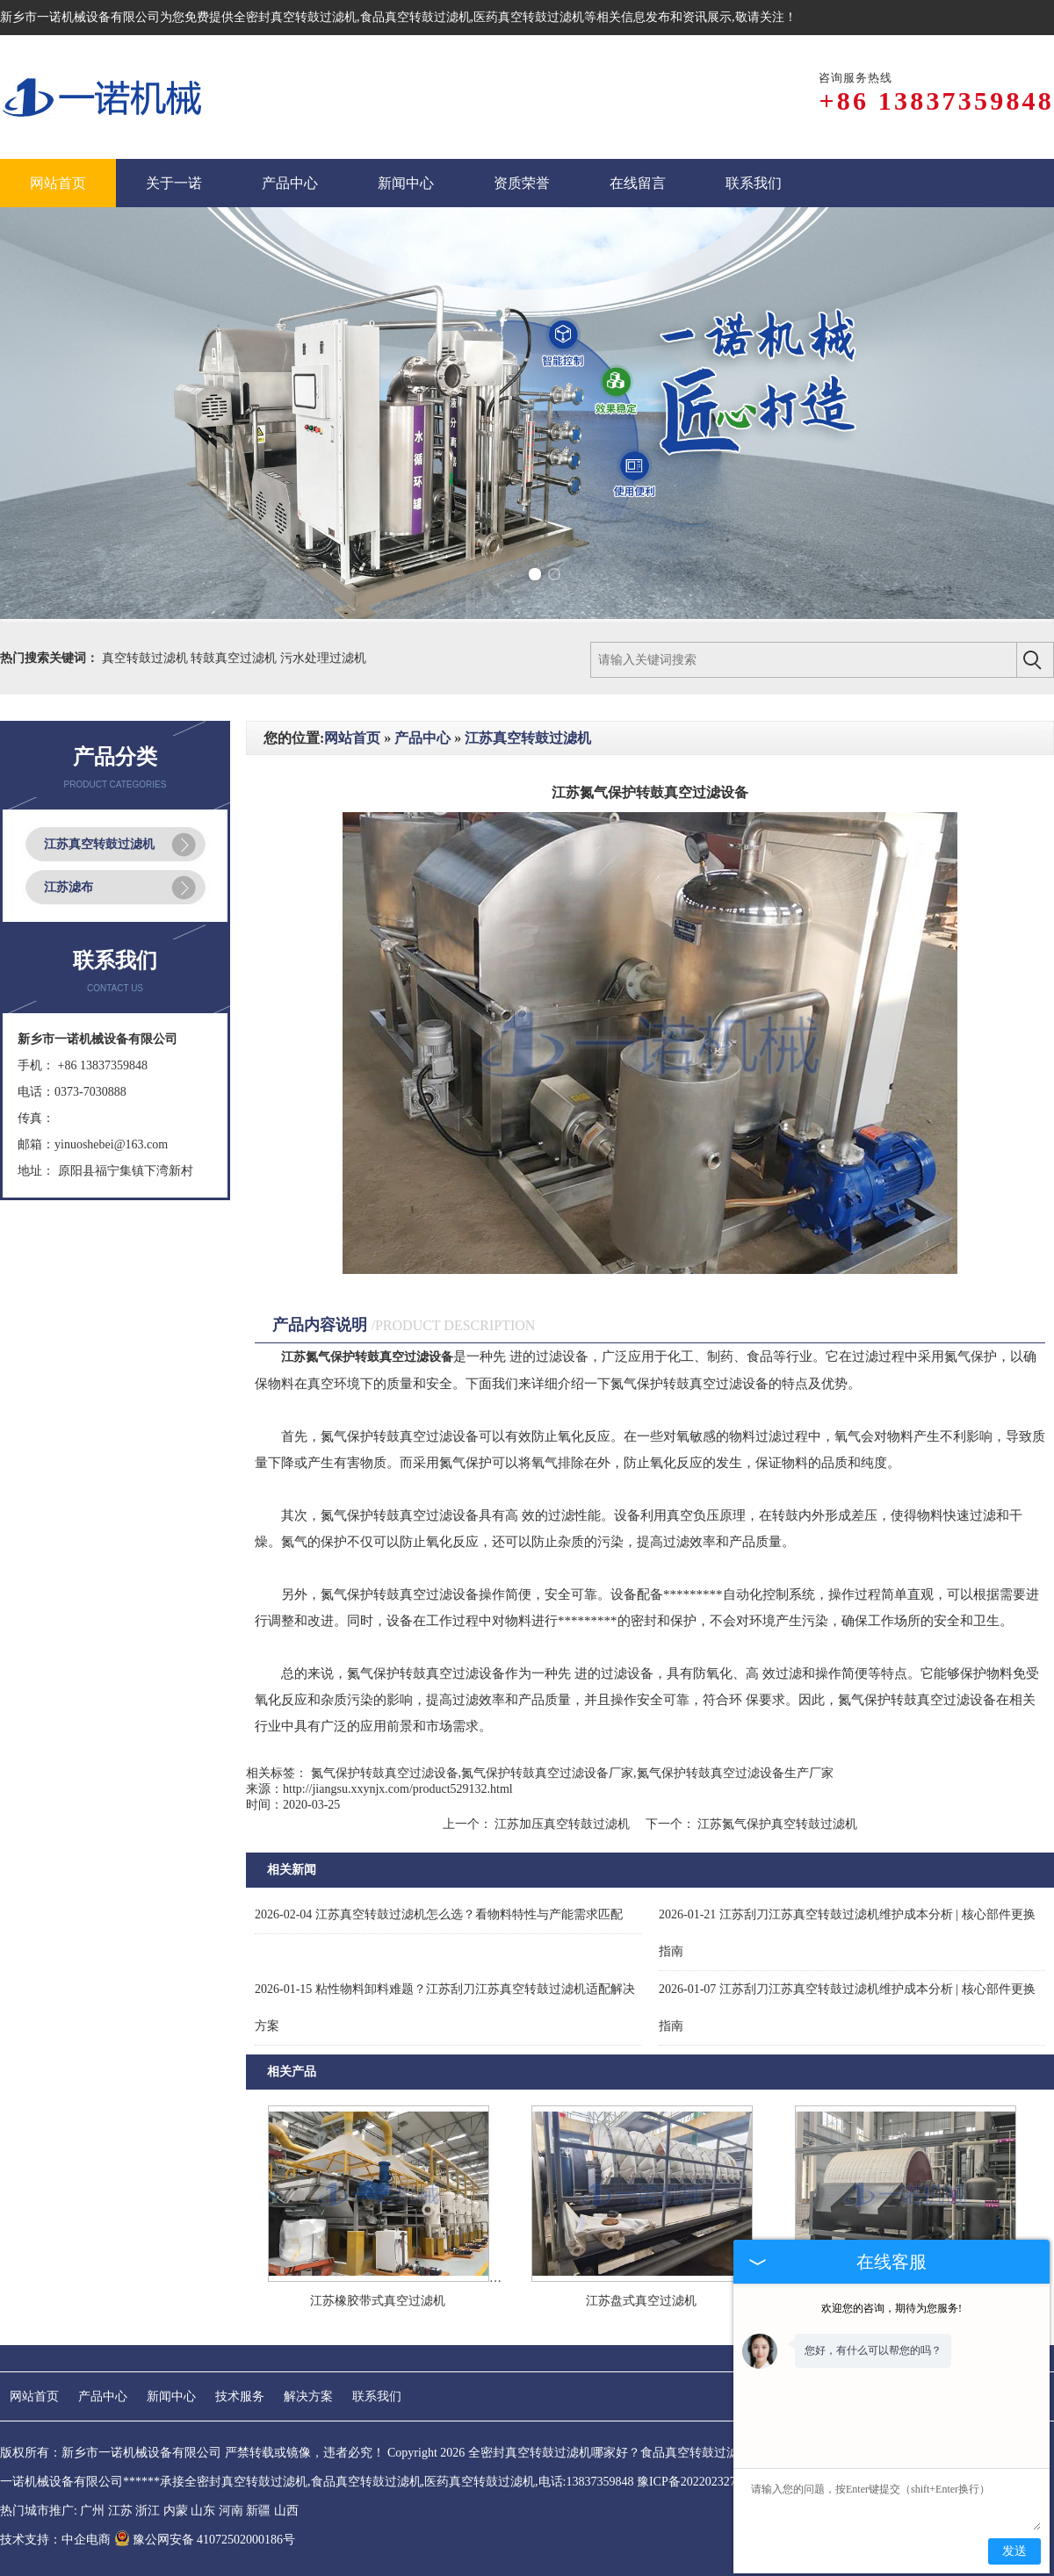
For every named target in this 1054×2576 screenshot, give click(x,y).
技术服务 (239, 2396)
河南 (231, 2510)
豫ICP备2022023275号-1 (700, 2481)
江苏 (120, 2510)
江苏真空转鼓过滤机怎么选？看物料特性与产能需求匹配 (439, 1914)
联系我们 (376, 2396)
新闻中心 (171, 2396)
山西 (286, 2510)
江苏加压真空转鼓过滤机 (562, 1824)
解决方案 (308, 2396)
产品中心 (422, 737)
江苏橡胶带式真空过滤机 (377, 2300)
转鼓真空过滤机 (235, 658)
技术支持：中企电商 (55, 2539)
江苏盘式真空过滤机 (641, 2300)
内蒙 (175, 2510)
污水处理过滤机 (323, 658)
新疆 (258, 2510)
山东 (203, 2510)
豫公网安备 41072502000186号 (205, 2539)
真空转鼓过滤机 (146, 658)
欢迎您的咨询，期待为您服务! (891, 2308)
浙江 (147, 2510)
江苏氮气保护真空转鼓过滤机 (776, 1824)
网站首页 (352, 737)
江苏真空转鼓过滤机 (99, 844)
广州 (92, 2510)
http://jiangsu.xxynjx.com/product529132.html (398, 1788)
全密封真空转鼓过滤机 (295, 17)
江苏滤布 (68, 887)
